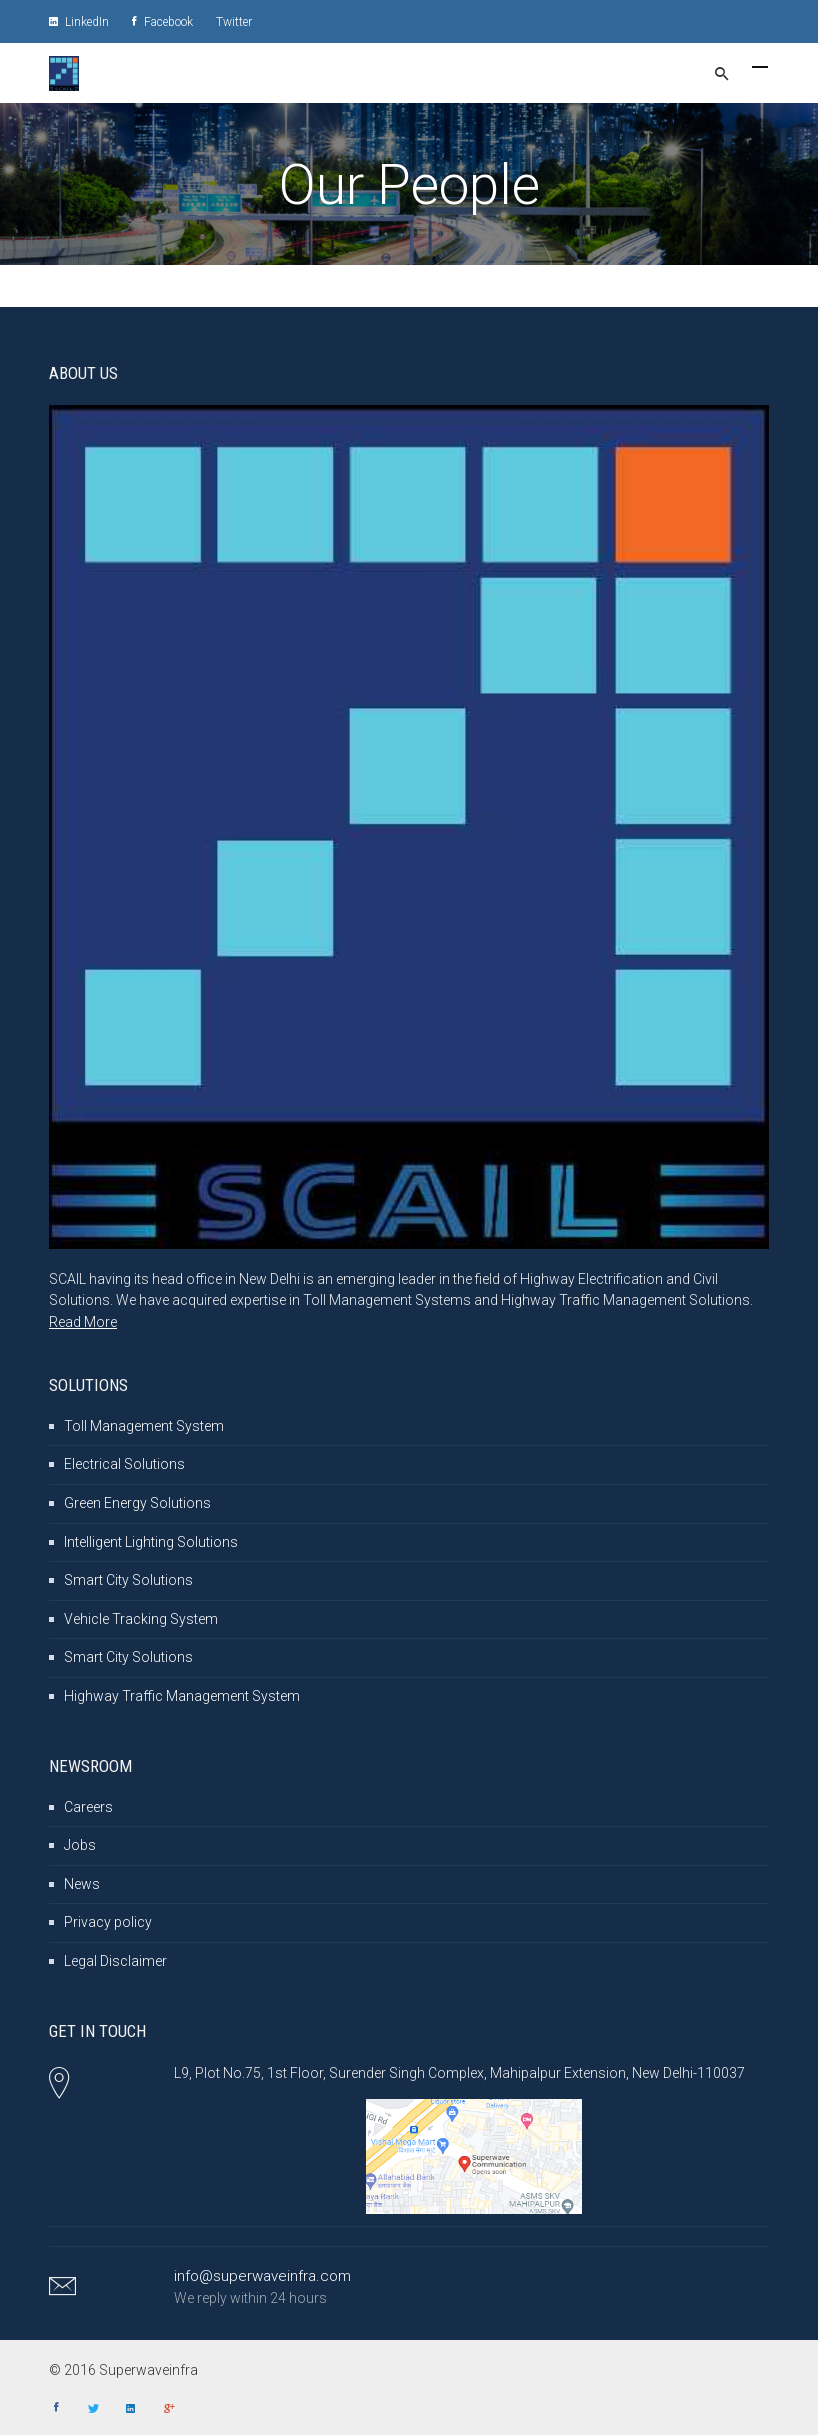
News (82, 1884)
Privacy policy (108, 1922)
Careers (88, 1807)
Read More (83, 1322)
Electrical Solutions (124, 1464)
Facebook (162, 22)
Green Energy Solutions (137, 1503)
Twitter (234, 22)
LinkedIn (79, 22)
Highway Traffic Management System (182, 1696)
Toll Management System (144, 1426)
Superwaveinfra (150, 2370)
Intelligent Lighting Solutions (151, 1542)
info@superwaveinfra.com (262, 2276)
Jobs (80, 1845)
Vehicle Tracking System (141, 1619)
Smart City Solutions (128, 1580)
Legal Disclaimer (115, 1961)
